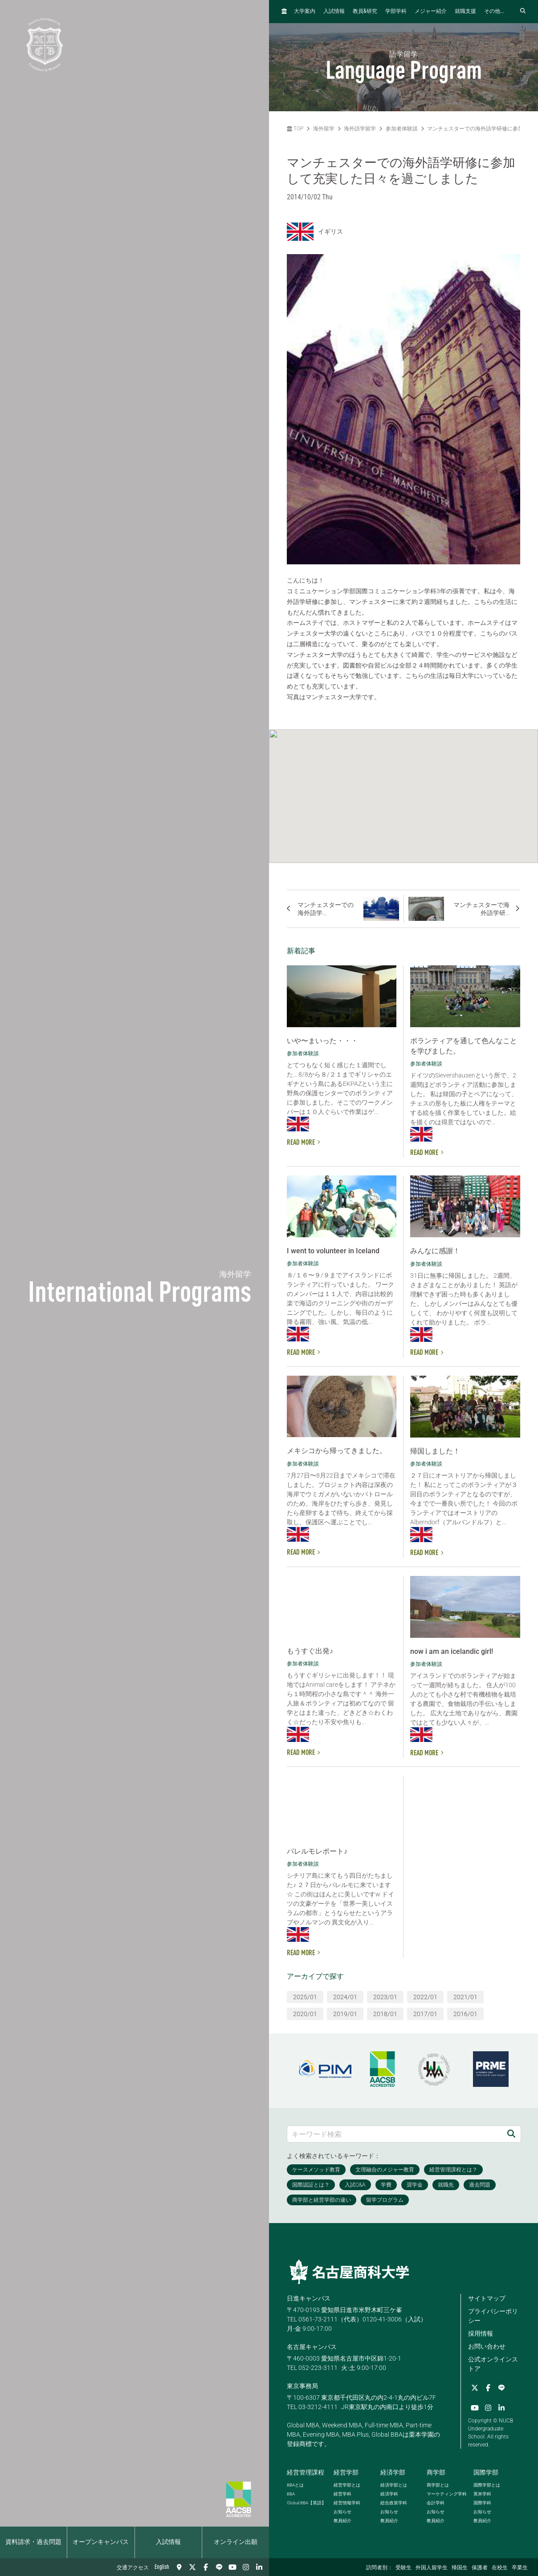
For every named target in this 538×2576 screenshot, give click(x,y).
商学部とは (438, 2485)
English (162, 2567)
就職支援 (465, 11)
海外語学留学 (360, 129)
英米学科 (482, 2493)
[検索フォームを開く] (523, 11)
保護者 (480, 2568)
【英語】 (306, 2502)
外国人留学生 (432, 2568)
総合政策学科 (393, 2502)
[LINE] (219, 2567)
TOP (295, 129)
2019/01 (345, 2013)
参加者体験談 (402, 129)
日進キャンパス (308, 2298)
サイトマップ (486, 2298)
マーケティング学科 (447, 2493)
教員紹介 (342, 2520)
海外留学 (323, 129)
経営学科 (342, 2493)
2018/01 (385, 2013)
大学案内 (304, 11)
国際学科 (482, 2502)
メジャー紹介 (431, 11)
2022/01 (425, 1997)
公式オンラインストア (493, 2364)
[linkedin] (259, 2567)
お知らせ (342, 2511)
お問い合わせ (486, 2346)
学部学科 (396, 11)
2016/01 (465, 2013)
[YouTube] (232, 2567)
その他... (494, 11)
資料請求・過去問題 (33, 2542)
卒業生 (520, 2568)
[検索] (511, 2134)
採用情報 (480, 2333)
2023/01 (385, 1997)
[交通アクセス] (179, 2567)
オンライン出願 (235, 2542)
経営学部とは (347, 2485)
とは (295, 2485)
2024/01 (345, 1997)
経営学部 (346, 2472)
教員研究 (365, 11)
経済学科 (389, 2493)
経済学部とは (393, 2485)
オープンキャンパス (101, 2542)
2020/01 (305, 2013)
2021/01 (465, 1997)
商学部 (436, 2472)
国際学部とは (486, 2485)
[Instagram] (246, 2567)
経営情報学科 (347, 2502)
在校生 (500, 2568)
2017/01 (425, 2013)
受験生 (403, 2568)
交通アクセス (133, 2568)
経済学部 (392, 2472)
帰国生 (460, 2568)
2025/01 (305, 1997)
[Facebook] (205, 2567)
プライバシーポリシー (493, 2316)
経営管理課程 (305, 2472)
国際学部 (485, 2472)
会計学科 (435, 2502)
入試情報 (168, 2542)
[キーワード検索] (394, 2134)
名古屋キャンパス (312, 2346)
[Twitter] (192, 2567)
